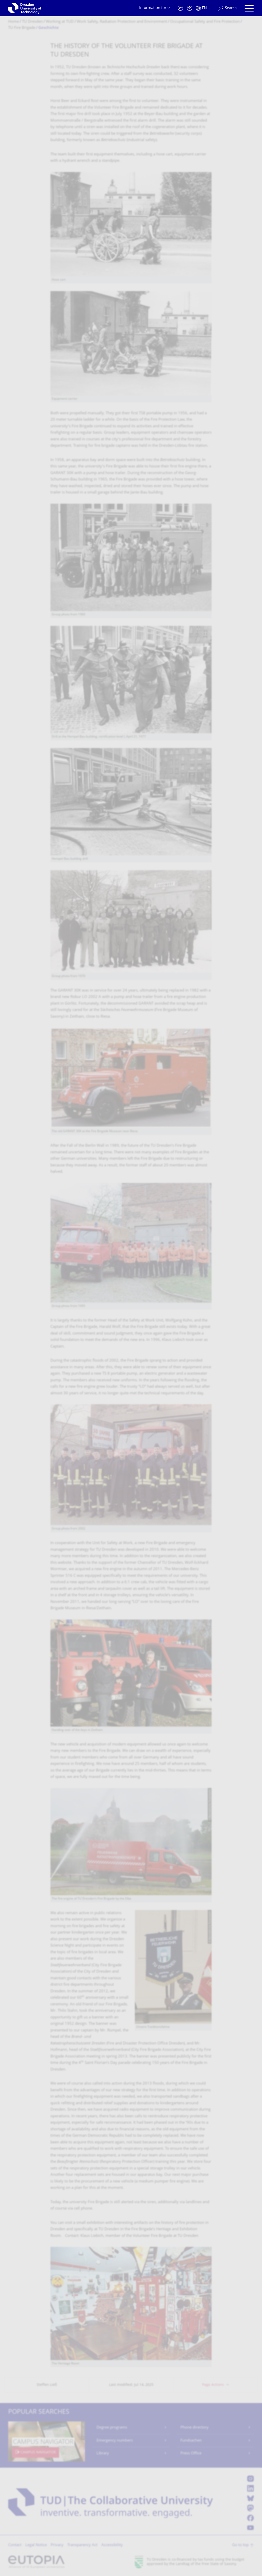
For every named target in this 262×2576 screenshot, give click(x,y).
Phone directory (194, 2428)
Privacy (57, 2545)
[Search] (227, 8)
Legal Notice (36, 2545)
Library (102, 2453)
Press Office (190, 2453)
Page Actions (213, 2385)
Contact (14, 2545)
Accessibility (112, 2545)
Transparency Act (82, 2545)
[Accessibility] (189, 8)
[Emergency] (180, 8)
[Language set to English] (203, 8)
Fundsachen (191, 2441)
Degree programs (111, 2428)
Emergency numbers (114, 2441)
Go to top (240, 2545)
